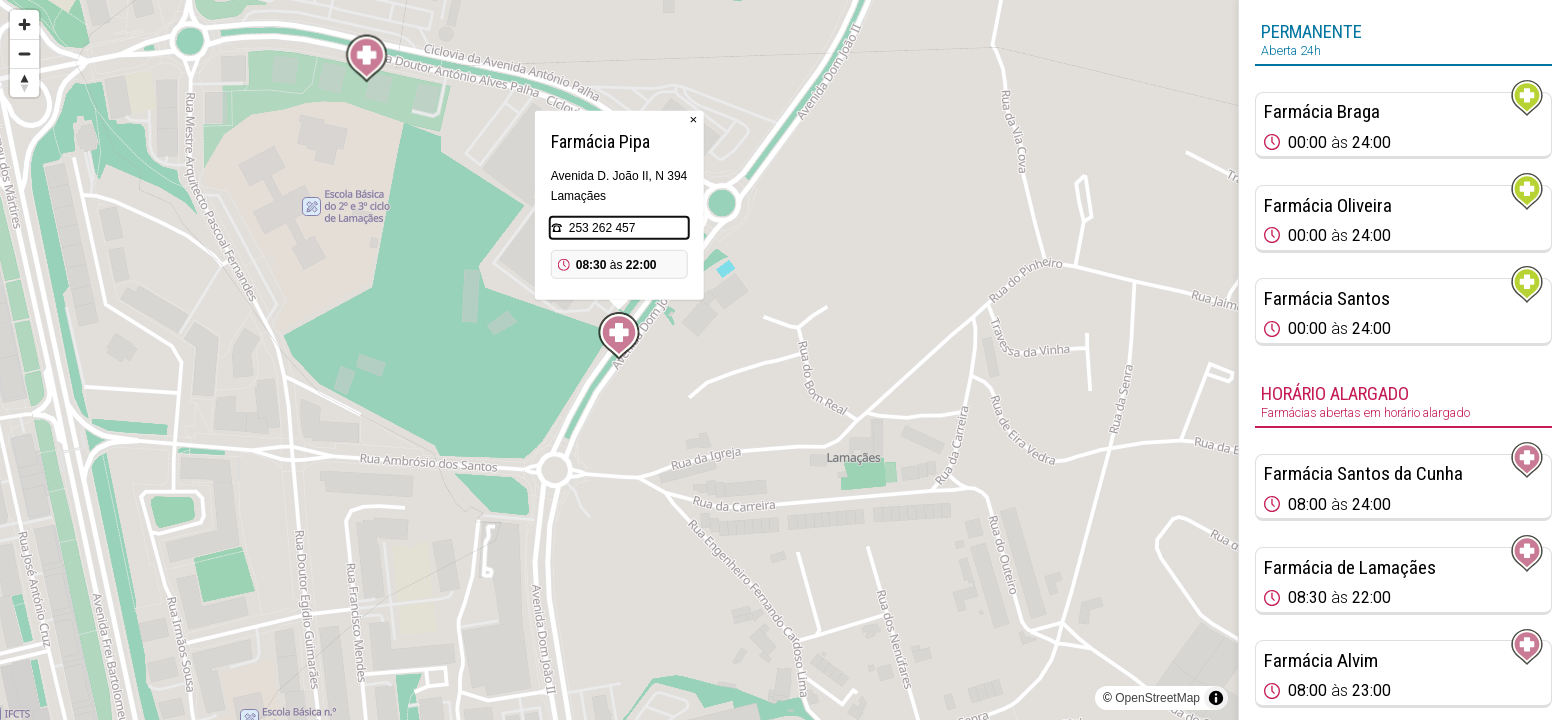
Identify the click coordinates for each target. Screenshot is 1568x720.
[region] (619, 360)
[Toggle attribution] (1216, 698)
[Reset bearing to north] (24, 82)
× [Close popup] (693, 119)
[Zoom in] (24, 24)
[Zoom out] (24, 53)
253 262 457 (602, 228)
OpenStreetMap (1157, 698)
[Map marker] (367, 59)
